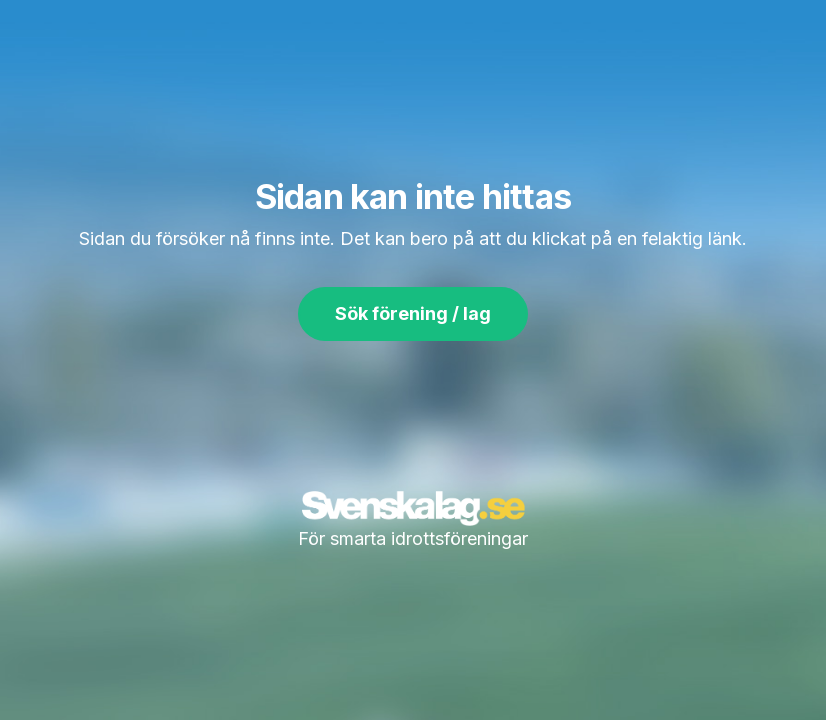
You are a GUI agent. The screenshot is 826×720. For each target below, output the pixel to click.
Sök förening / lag (413, 313)
